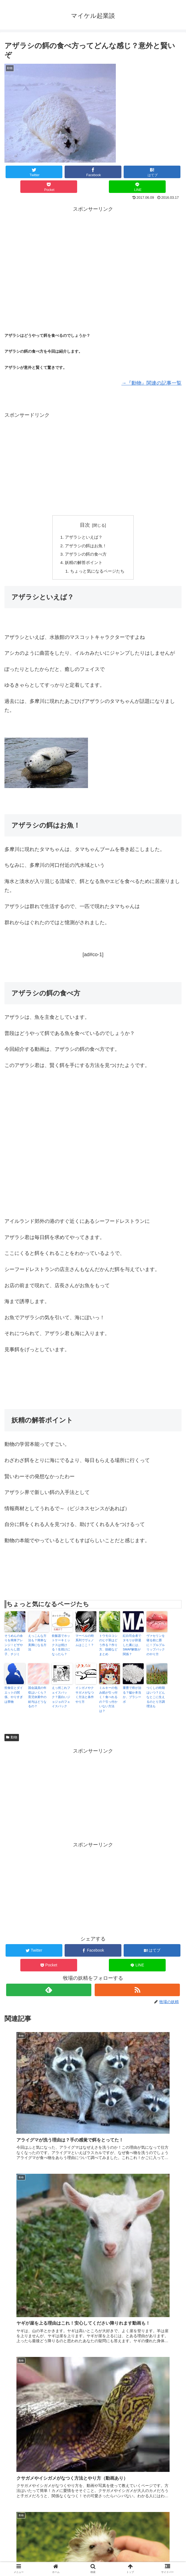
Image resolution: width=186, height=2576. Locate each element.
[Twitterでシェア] (34, 172)
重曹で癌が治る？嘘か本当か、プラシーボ (132, 1697)
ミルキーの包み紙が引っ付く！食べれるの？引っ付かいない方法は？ (108, 1702)
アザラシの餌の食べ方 (85, 555)
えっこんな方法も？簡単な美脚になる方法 (37, 1645)
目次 (85, 525)
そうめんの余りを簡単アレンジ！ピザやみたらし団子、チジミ (13, 1648)
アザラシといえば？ (83, 537)
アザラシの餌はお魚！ (85, 546)
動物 (11, 1740)
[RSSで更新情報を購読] (137, 1993)
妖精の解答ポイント (83, 564)
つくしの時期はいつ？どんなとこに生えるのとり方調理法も (155, 1700)
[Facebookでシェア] (93, 172)
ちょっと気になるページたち (97, 573)
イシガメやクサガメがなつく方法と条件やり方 (84, 1697)
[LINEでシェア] (137, 186)
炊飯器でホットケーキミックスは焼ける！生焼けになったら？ (61, 1648)
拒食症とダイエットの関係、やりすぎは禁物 (13, 1697)
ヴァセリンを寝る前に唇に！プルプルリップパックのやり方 (155, 1648)
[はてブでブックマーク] (152, 172)
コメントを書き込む (93, 2509)
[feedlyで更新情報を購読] (48, 1993)
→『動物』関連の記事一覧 (151, 383)
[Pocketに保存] (48, 186)
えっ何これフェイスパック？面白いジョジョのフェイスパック (61, 1700)
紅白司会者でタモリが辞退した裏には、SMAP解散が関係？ (132, 1648)
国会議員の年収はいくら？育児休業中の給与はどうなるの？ (37, 1700)
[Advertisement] (93, 252)
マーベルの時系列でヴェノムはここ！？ (84, 1643)
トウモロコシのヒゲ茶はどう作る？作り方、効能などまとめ (108, 1648)
